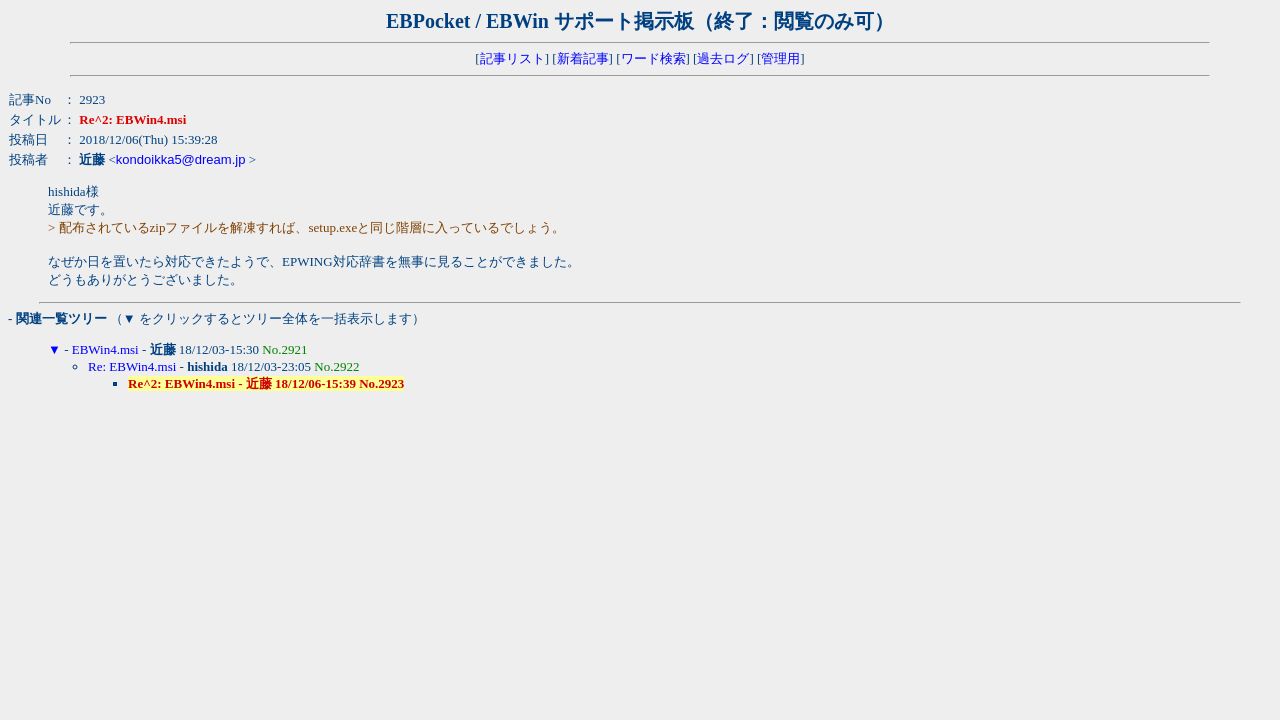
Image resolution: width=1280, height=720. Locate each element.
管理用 (780, 58)
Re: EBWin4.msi (132, 366)
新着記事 (583, 58)
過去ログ (723, 58)
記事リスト (512, 58)
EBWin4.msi (105, 349)
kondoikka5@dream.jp (181, 159)
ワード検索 (653, 58)
